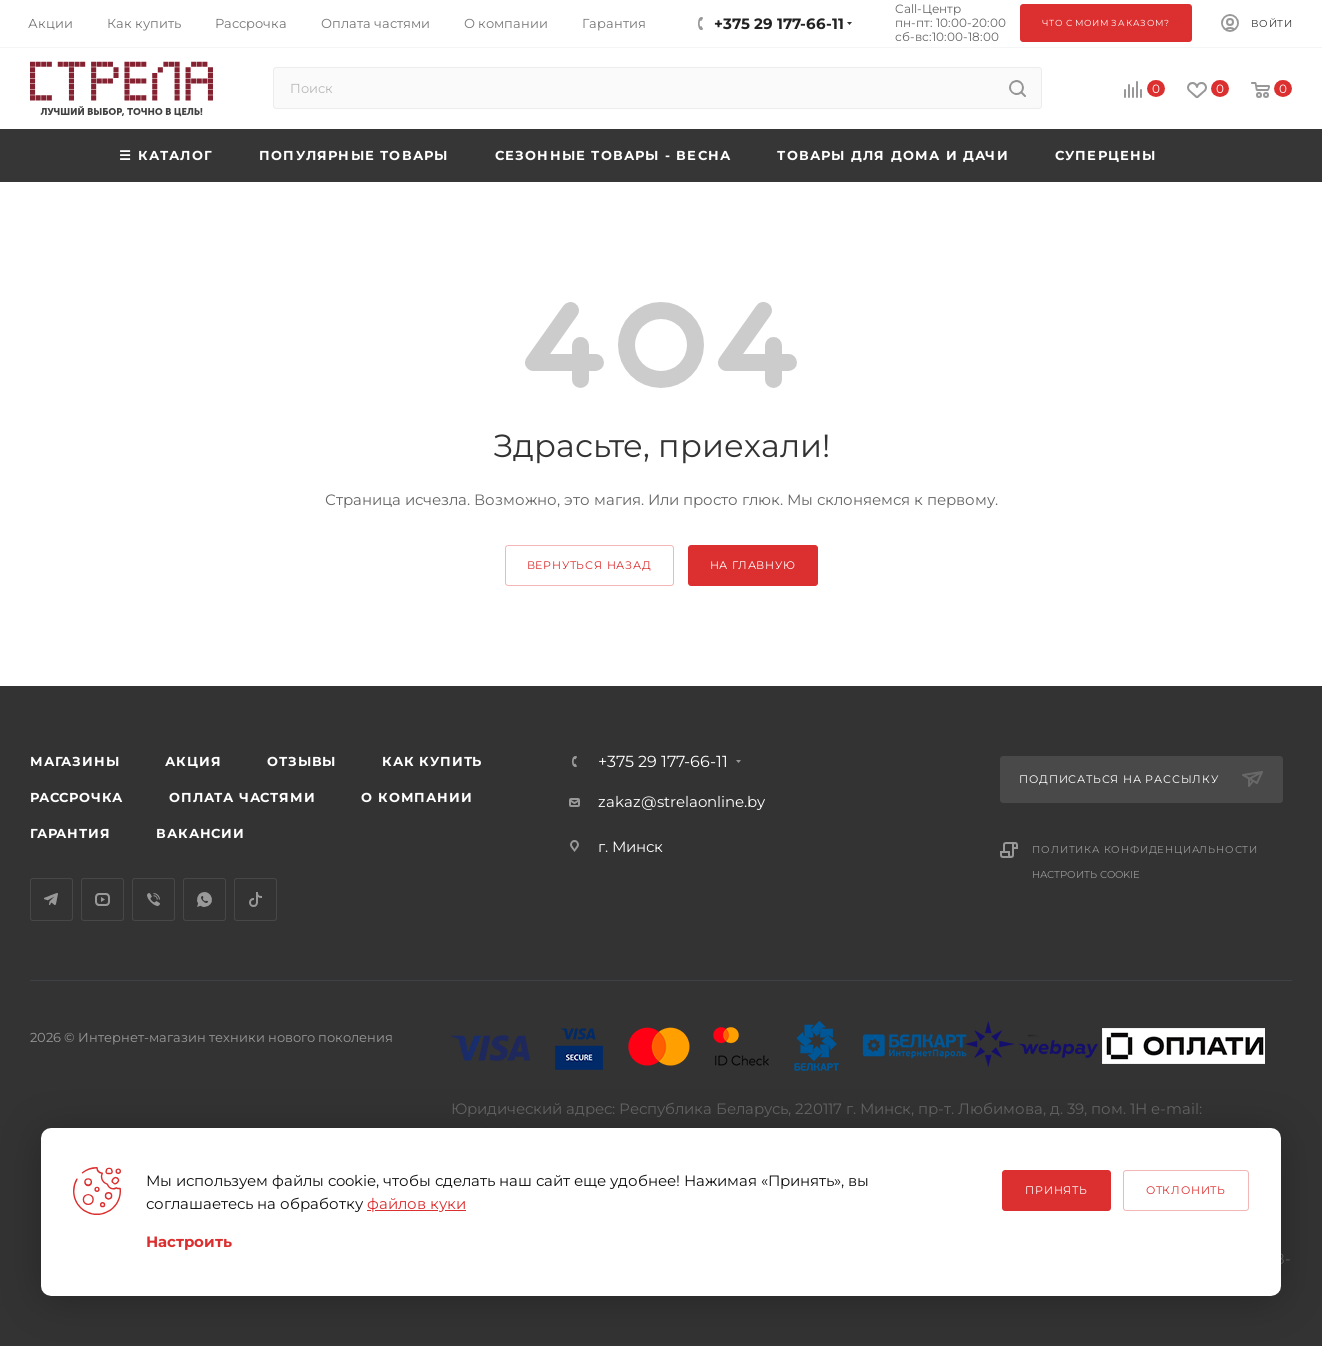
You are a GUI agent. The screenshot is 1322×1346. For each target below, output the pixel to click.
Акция (193, 761)
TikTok (255, 899)
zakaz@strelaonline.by (681, 801)
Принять (1056, 1190)
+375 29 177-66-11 (663, 762)
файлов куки (416, 1203)
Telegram (51, 899)
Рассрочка (76, 797)
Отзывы (301, 761)
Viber (153, 899)
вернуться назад (589, 565)
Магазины (74, 761)
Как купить (432, 761)
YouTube (102, 899)
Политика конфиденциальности (1145, 849)
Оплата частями (242, 797)
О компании (416, 797)
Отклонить (1186, 1190)
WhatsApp (204, 899)
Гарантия (70, 833)
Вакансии (200, 833)
